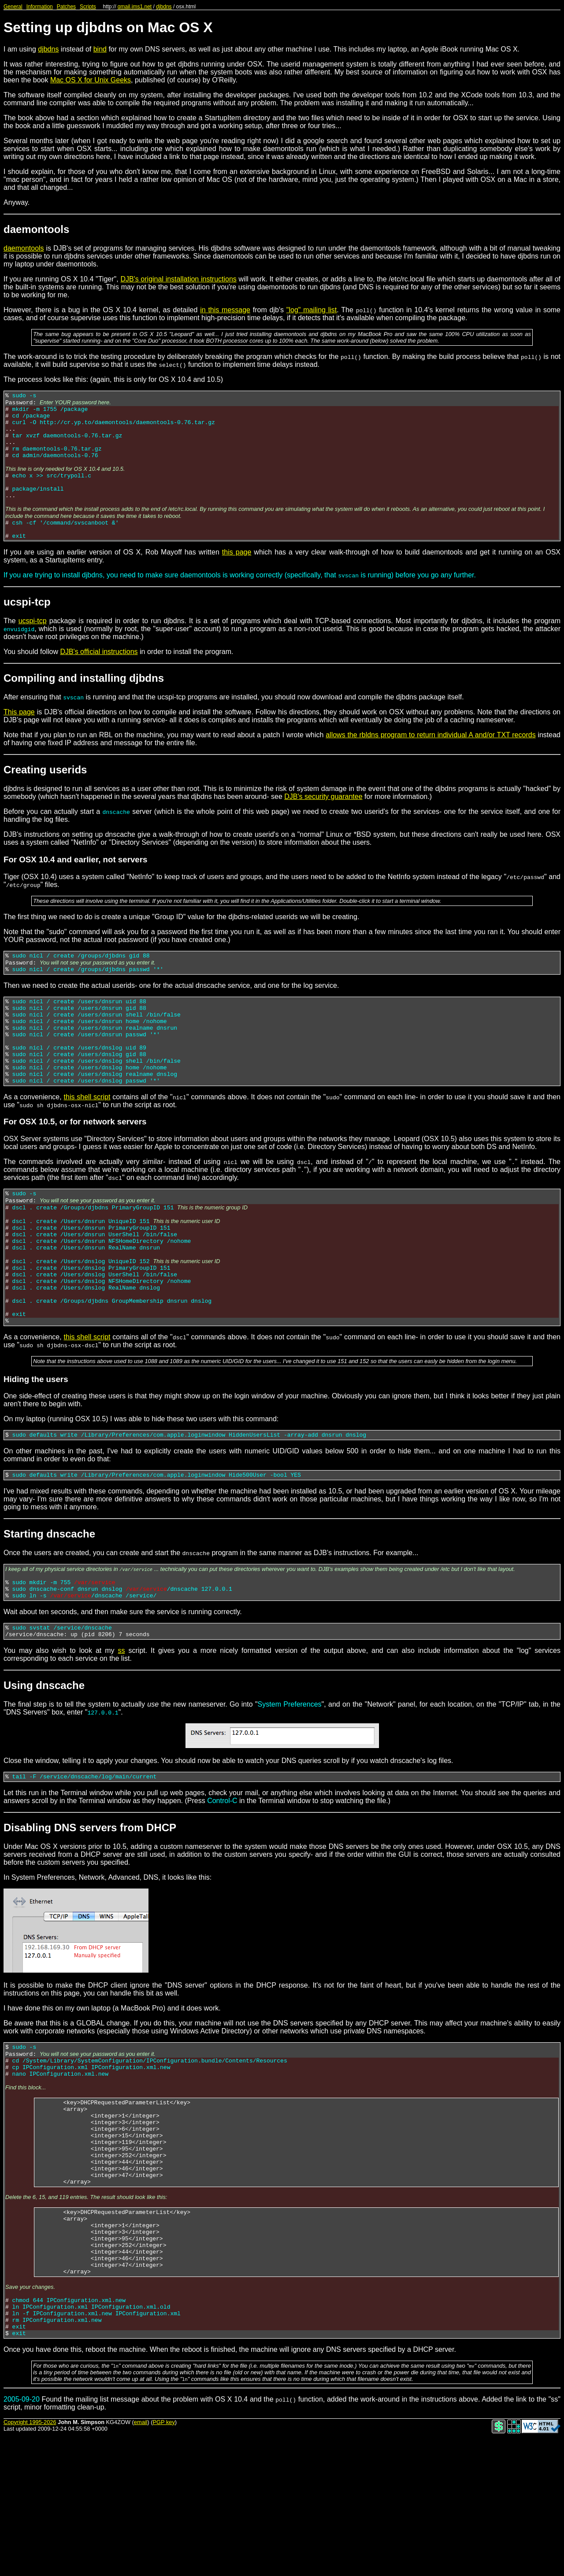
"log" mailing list (311, 310)
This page (19, 739)
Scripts (88, 7)
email (141, 2562)
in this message (225, 310)
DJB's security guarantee (323, 824)
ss (121, 1734)
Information (39, 7)
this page (237, 579)
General (13, 7)
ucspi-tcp (33, 648)
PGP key (164, 2562)
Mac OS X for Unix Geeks (90, 80)
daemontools (24, 248)
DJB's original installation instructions (178, 279)
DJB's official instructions (98, 679)
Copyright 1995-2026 (30, 2562)
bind (100, 49)
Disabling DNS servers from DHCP (90, 1913)
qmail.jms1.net (135, 7)
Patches (66, 7)
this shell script (87, 1145)
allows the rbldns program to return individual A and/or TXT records (430, 762)
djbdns (163, 7)
